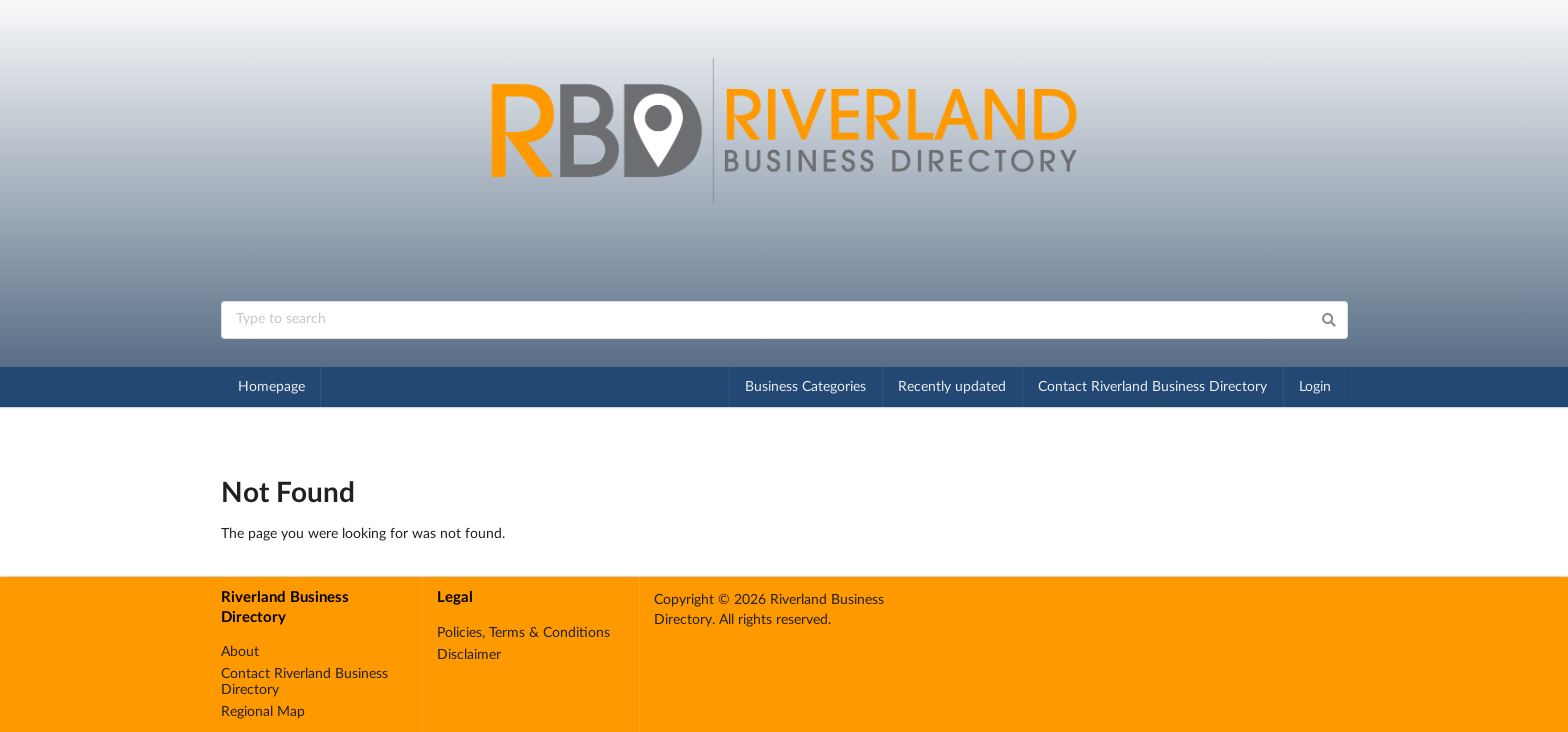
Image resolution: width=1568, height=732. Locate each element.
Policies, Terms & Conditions (523, 633)
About (240, 652)
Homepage (271, 387)
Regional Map (263, 712)
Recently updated (952, 387)
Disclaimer (469, 655)
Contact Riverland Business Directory (1152, 387)
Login (1315, 387)
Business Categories (805, 387)
